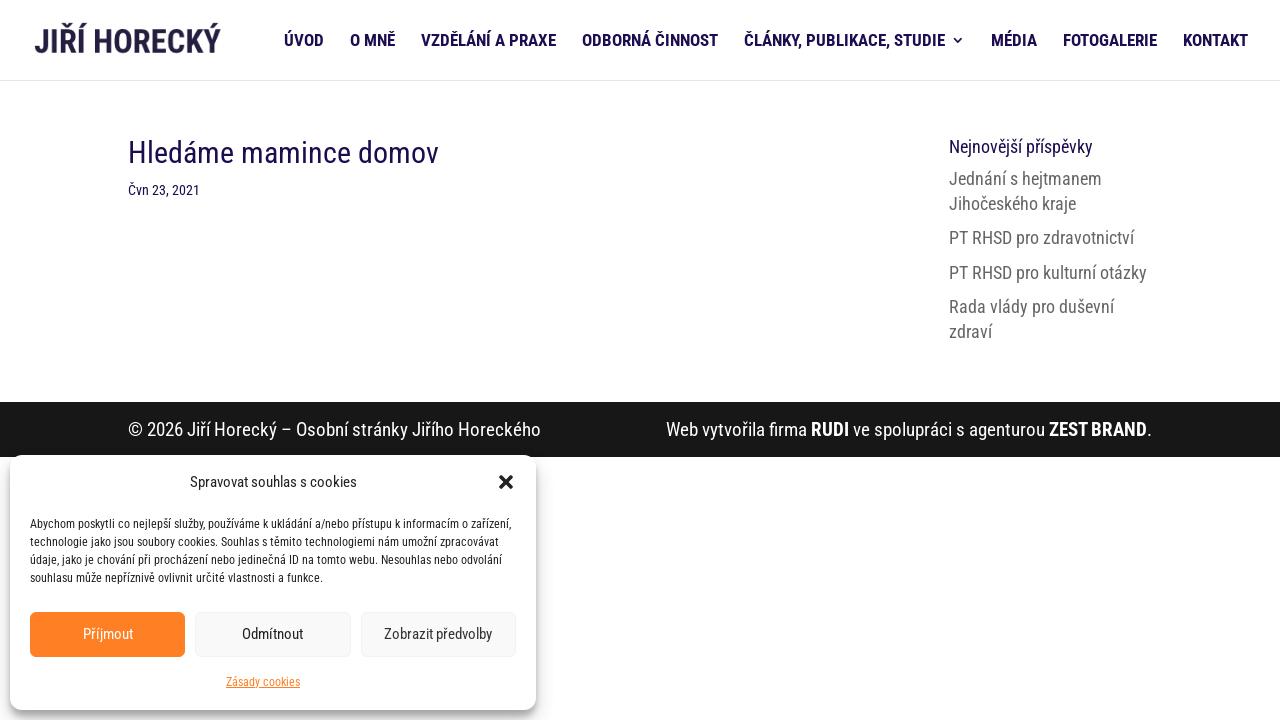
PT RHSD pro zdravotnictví (1041, 237)
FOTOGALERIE (1110, 41)
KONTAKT (1215, 41)
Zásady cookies (263, 682)
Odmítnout (272, 634)
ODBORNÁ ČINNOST (650, 41)
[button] (506, 482)
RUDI (830, 429)
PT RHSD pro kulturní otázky (1048, 272)
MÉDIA (1014, 41)
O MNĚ (372, 41)
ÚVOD (304, 41)
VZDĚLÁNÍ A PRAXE (488, 41)
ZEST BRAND (1098, 429)
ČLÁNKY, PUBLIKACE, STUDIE (844, 41)
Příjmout (108, 634)
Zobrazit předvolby (438, 634)
